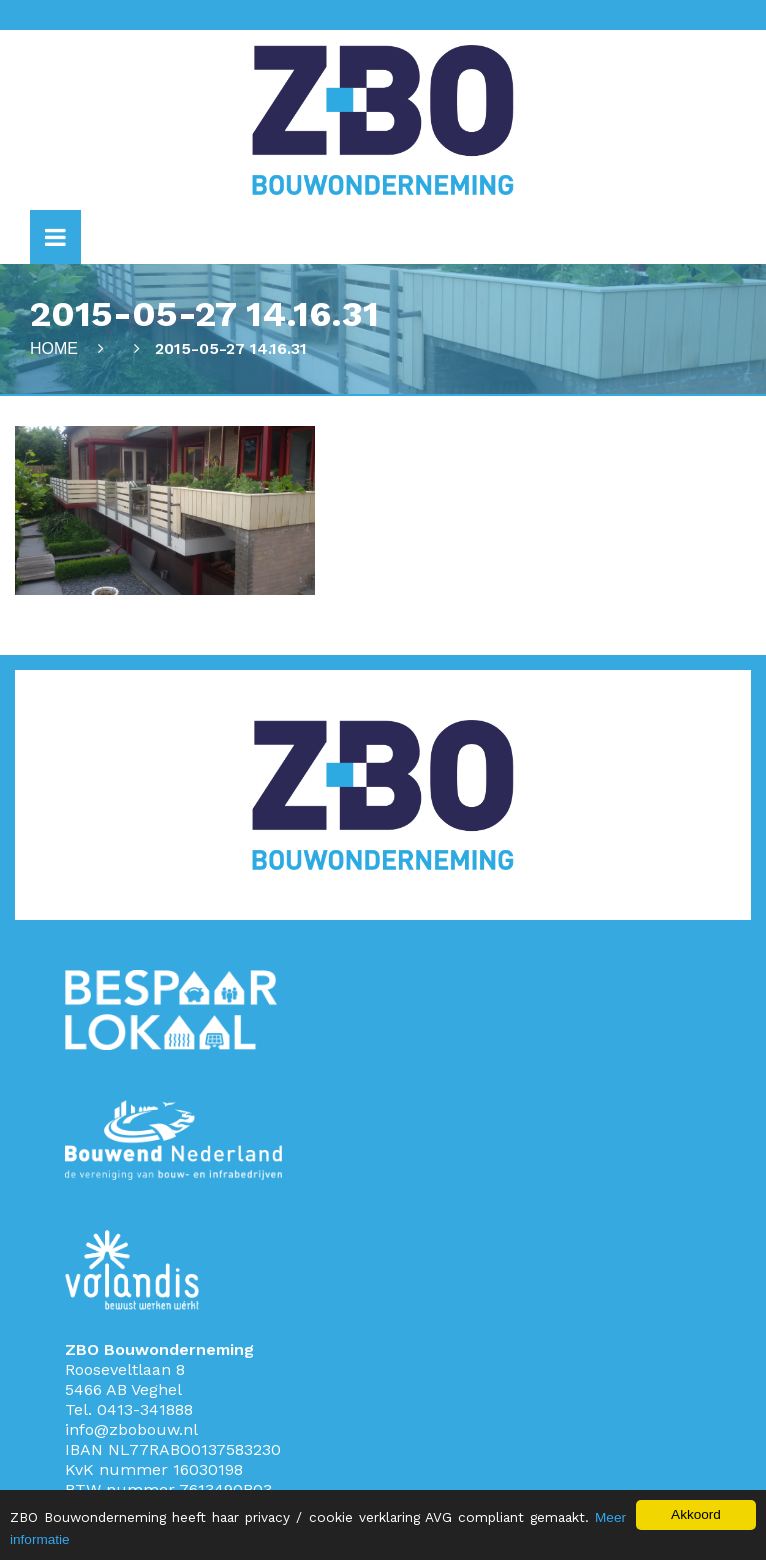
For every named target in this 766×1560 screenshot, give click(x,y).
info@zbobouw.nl (131, 1429)
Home (54, 348)
